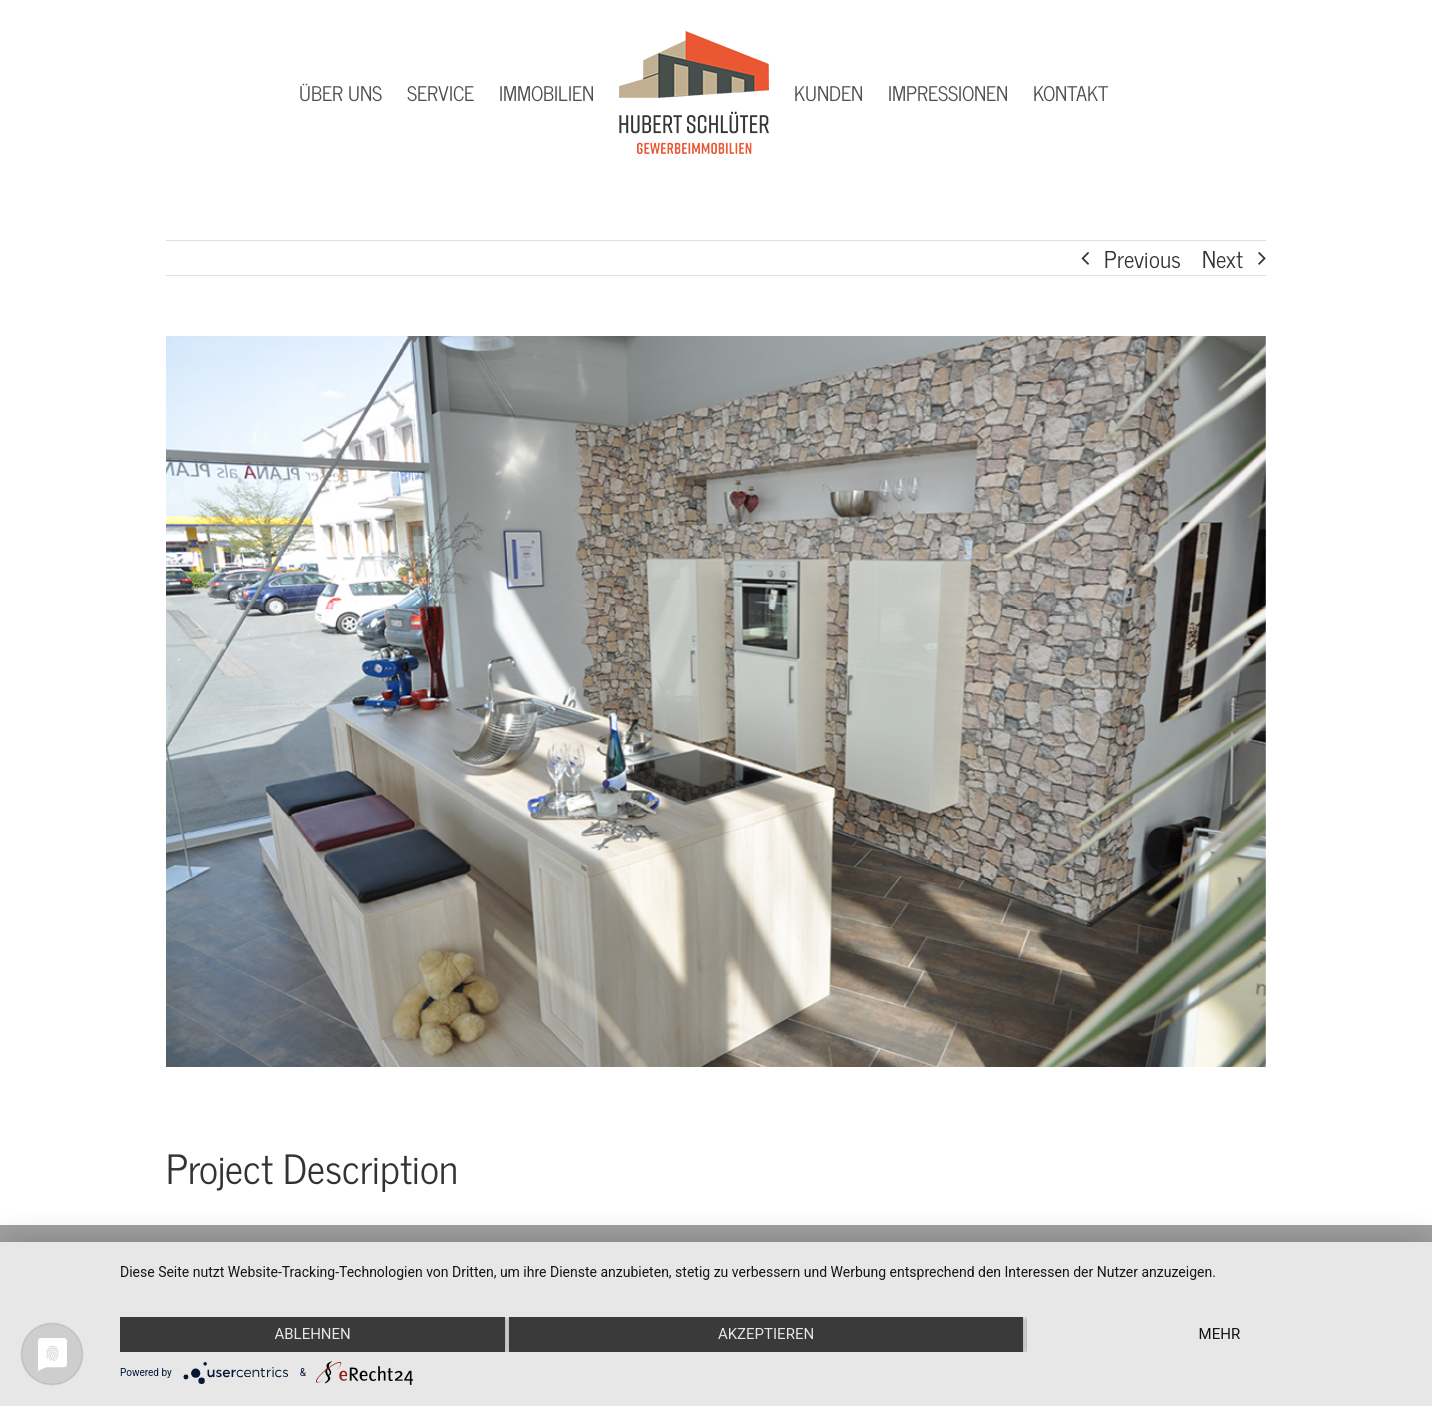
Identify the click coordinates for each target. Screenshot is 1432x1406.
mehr (1220, 1334)
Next (1222, 258)
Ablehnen (312, 1334)
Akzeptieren (766, 1334)
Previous (1142, 258)
